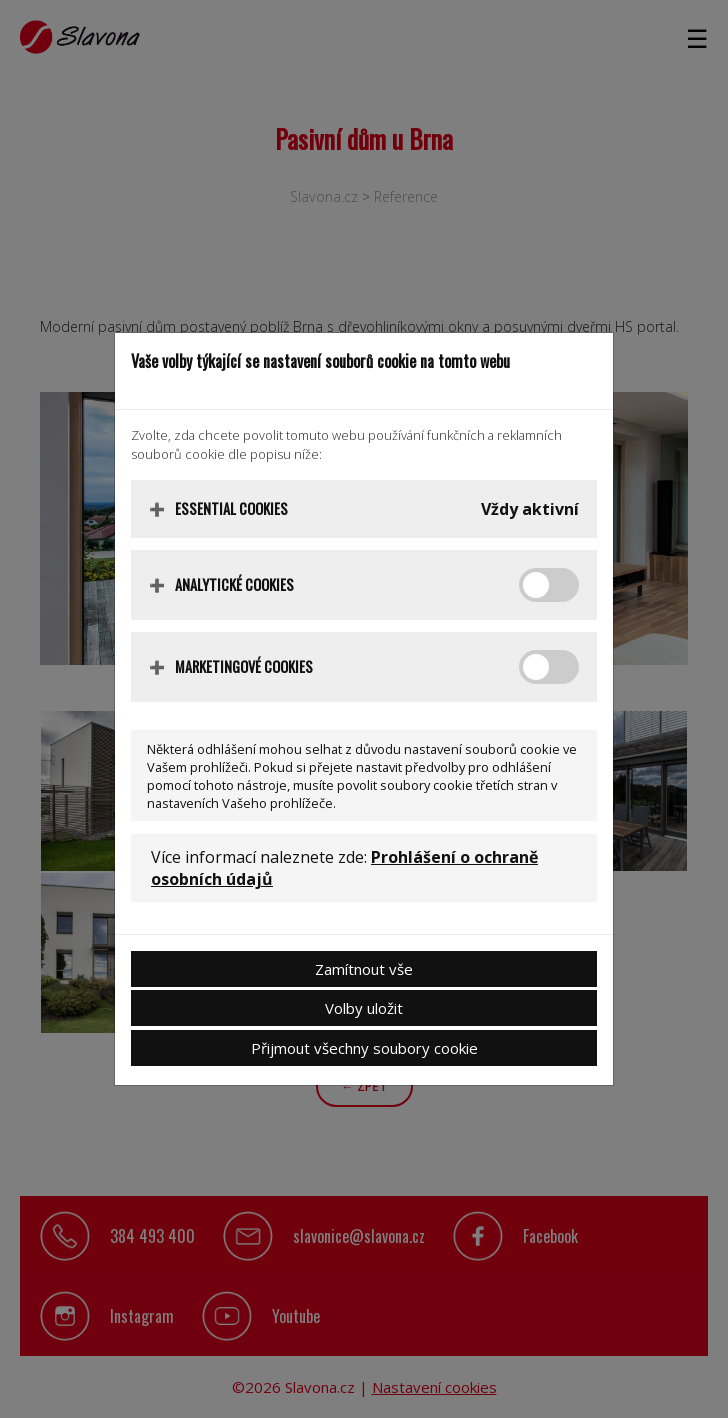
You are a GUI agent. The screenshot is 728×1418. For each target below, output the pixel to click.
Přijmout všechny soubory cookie (364, 1048)
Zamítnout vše (364, 969)
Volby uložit (364, 1008)
